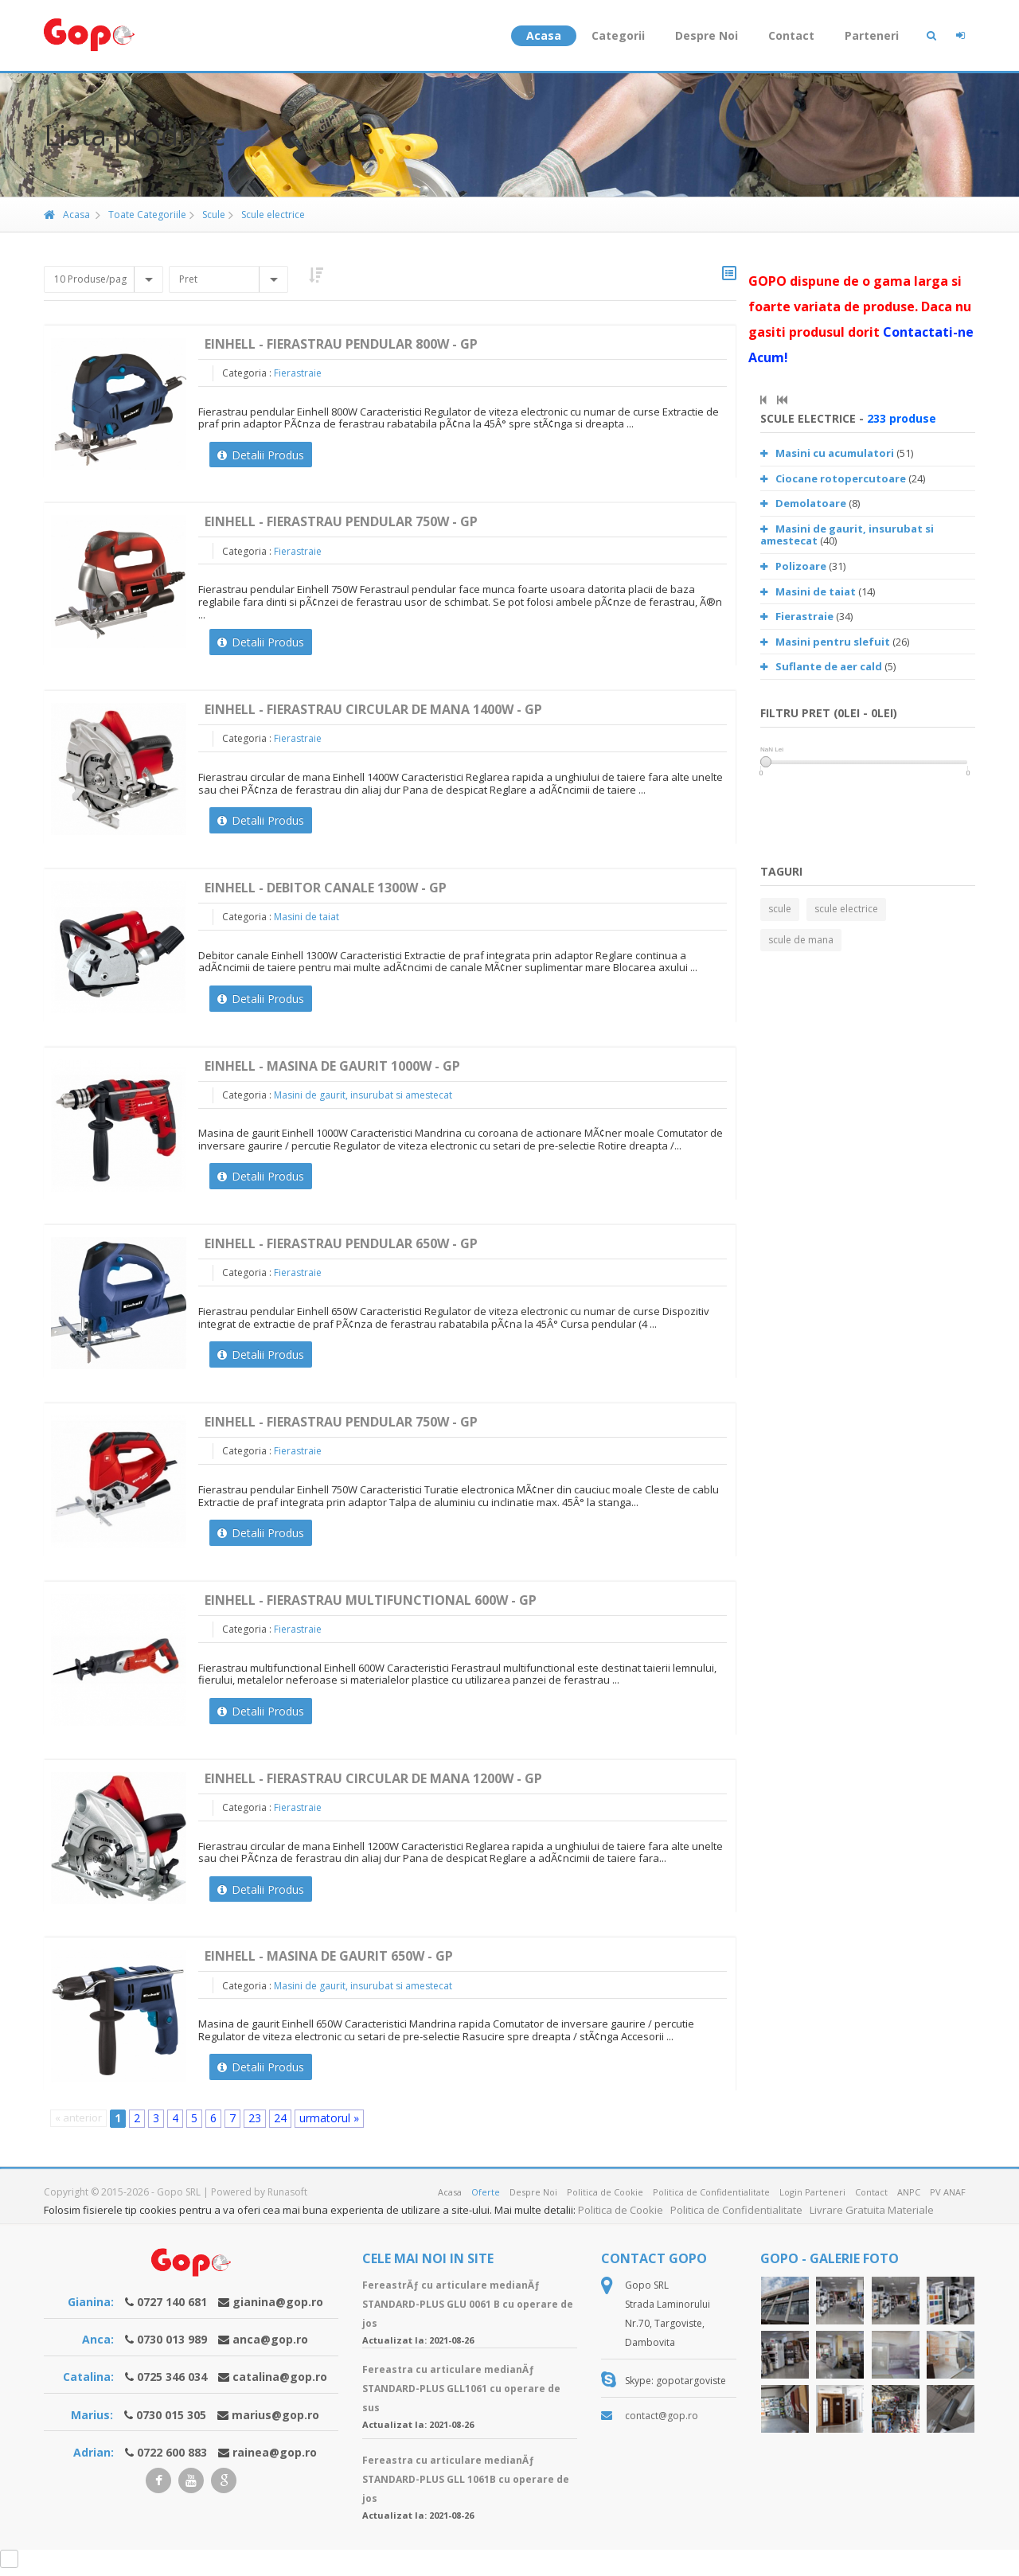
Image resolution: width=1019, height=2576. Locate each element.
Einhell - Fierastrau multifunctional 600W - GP (371, 1600)
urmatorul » (329, 2117)
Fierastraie (298, 373)
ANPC (908, 2192)
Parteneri (872, 35)
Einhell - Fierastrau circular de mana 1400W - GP (373, 709)
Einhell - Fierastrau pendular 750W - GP (341, 521)
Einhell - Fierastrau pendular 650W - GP (341, 1243)
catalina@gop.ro (279, 2376)
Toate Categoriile (141, 214)
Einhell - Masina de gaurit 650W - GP (329, 1956)
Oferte (485, 2192)
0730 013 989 (172, 2339)
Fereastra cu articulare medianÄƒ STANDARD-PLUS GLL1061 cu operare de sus (461, 2388)
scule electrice (846, 908)
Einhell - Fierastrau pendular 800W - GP (341, 344)
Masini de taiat (306, 916)
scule (779, 908)
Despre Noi (706, 35)
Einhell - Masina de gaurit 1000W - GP (332, 1066)
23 (254, 2117)
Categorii (618, 35)
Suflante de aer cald (821, 666)
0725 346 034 (172, 2376)
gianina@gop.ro (277, 2301)
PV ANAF (948, 2192)
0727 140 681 (172, 2301)
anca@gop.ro (270, 2339)
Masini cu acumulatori (827, 453)
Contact (791, 35)
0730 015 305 (171, 2414)
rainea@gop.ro (274, 2452)
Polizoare (793, 566)
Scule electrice (266, 214)
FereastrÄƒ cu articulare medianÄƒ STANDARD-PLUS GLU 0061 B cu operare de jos (467, 2304)
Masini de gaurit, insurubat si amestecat (363, 1095)
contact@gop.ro (661, 2415)
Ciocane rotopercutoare (833, 478)
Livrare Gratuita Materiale (872, 2210)
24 (280, 2117)
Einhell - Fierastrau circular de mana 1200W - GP (373, 1778)
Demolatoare (803, 503)
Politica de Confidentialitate (711, 2192)
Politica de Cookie (605, 2192)
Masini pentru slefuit (825, 641)
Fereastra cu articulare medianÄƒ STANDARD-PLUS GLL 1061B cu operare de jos (465, 2479)
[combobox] (103, 279)
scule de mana (801, 939)
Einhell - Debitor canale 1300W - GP (326, 887)
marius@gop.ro (275, 2414)
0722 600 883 (172, 2452)
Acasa (543, 35)
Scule (207, 214)
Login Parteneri (812, 2192)
